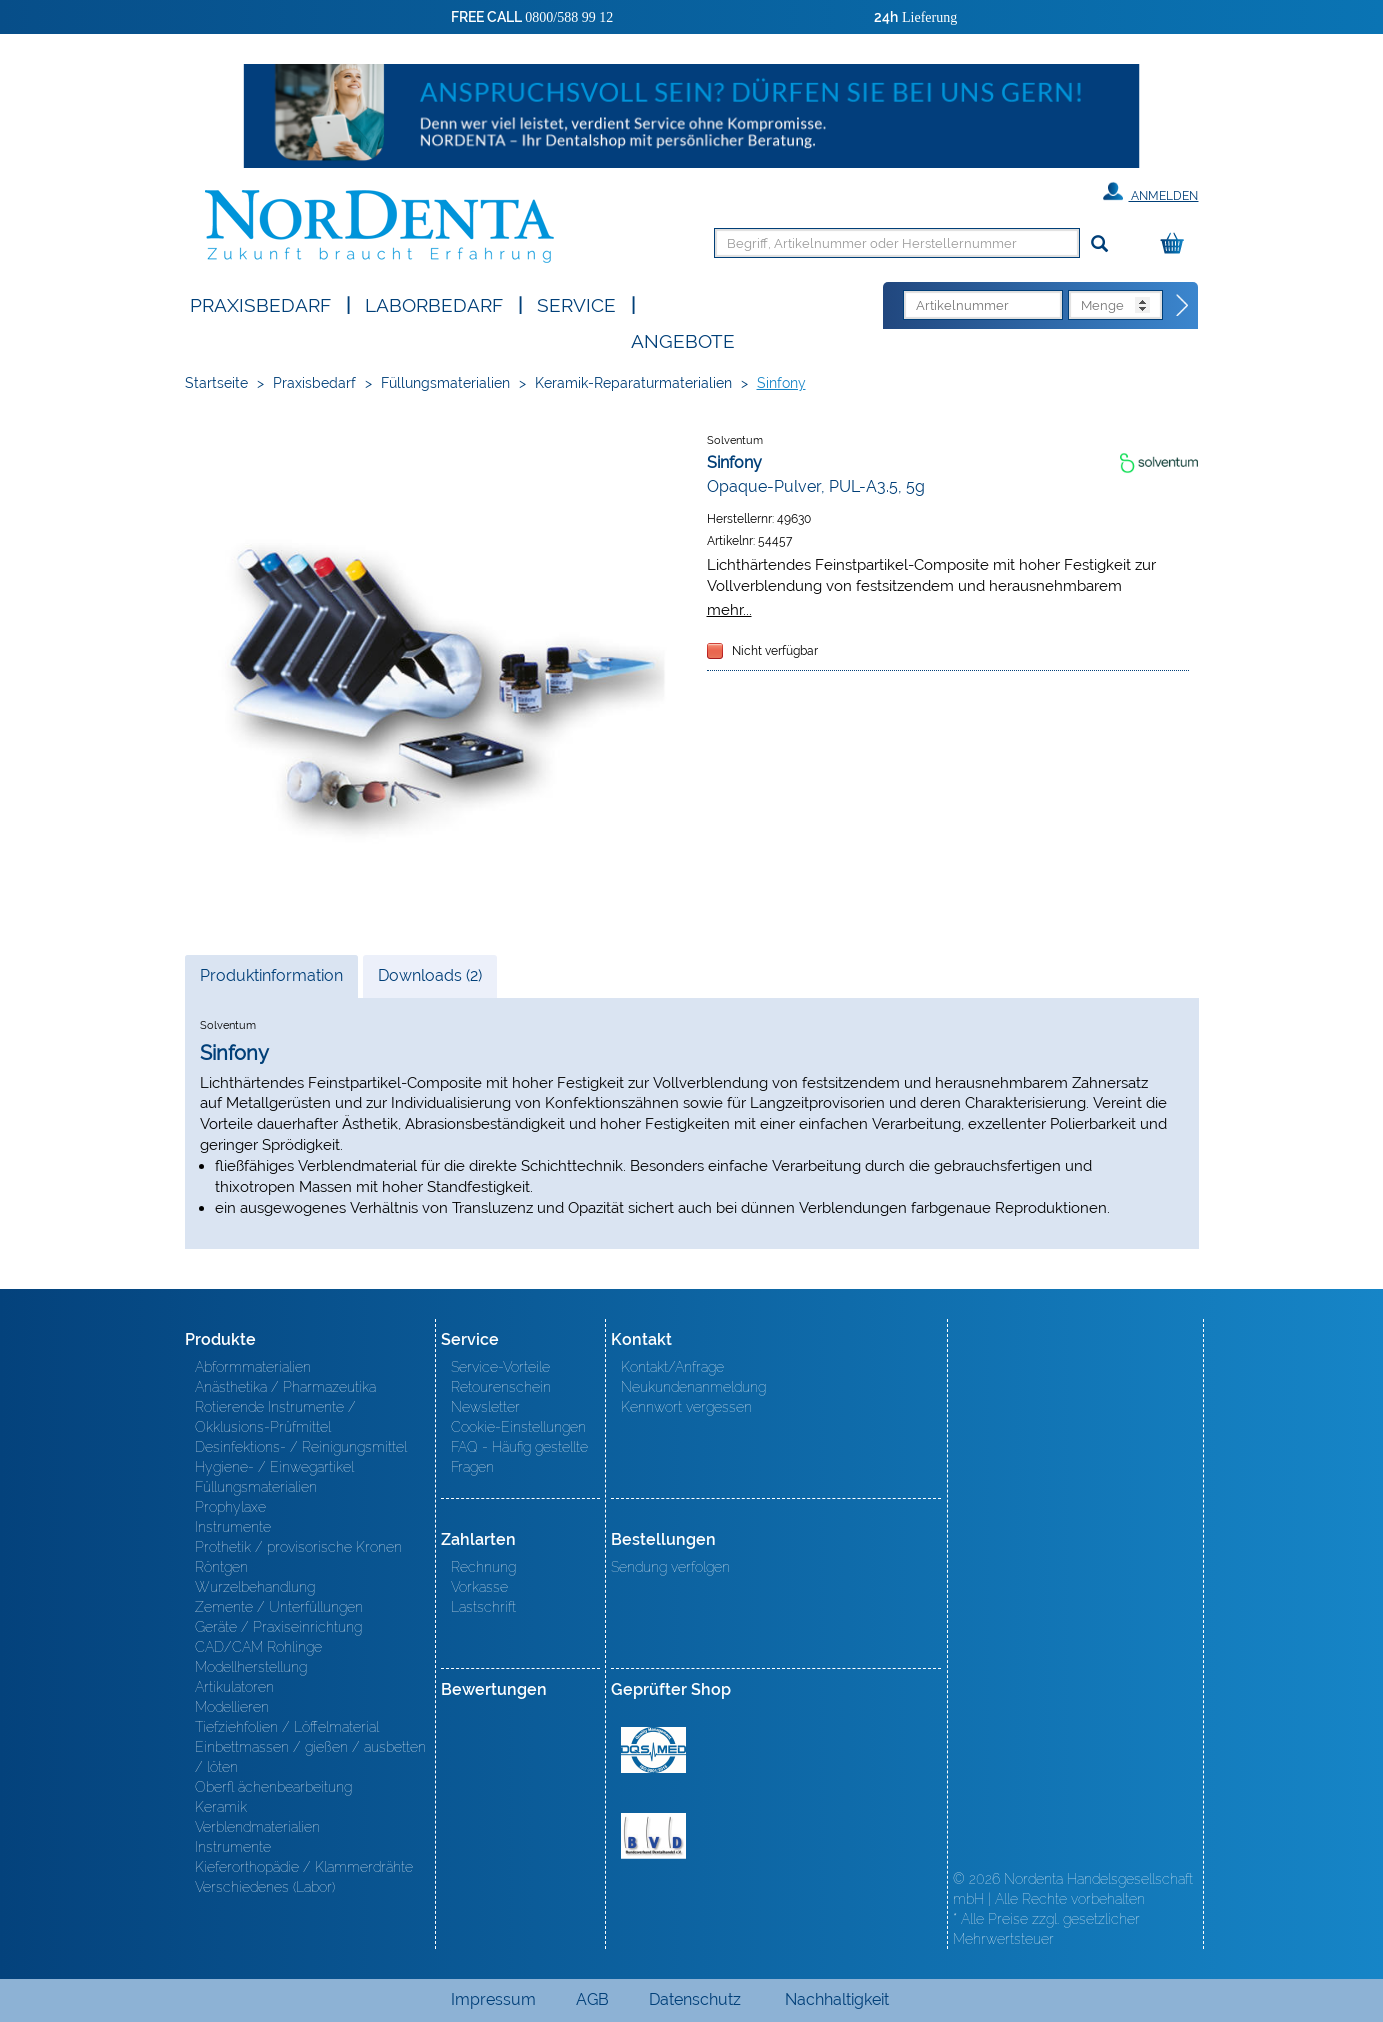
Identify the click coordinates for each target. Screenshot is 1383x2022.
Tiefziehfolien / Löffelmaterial (287, 1727)
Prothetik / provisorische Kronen (298, 1547)
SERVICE (576, 303)
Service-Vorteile (500, 1367)
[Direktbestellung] (1183, 306)
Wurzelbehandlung (255, 1587)
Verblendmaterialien (257, 1827)
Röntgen (221, 1567)
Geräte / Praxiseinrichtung (278, 1627)
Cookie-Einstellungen (518, 1427)
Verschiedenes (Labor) (265, 1887)
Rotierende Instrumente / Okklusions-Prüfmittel (275, 1417)
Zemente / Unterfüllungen (279, 1607)
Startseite (216, 383)
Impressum (493, 1999)
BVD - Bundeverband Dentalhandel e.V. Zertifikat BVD (653, 1836)
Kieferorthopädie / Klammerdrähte (304, 1867)
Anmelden (1150, 192)
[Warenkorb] (1177, 244)
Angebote (683, 339)
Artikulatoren (234, 1687)
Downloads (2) (430, 975)
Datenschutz (695, 1999)
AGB (592, 1999)
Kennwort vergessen (686, 1407)
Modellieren (232, 1707)
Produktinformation (271, 981)
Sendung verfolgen (670, 1567)
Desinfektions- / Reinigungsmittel (301, 1447)
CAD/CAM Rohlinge (258, 1647)
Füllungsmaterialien (445, 383)
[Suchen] (1099, 244)
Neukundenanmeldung (693, 1387)
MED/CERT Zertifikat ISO (653, 1750)
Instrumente (233, 1527)
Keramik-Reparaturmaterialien (633, 383)
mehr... (729, 609)
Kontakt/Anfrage (672, 1367)
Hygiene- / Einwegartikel (274, 1467)
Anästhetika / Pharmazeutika (285, 1387)
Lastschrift (483, 1607)
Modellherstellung (251, 1667)
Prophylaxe (230, 1507)
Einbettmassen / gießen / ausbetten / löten (310, 1757)
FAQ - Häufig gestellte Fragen (519, 1457)
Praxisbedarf (260, 303)
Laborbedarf (434, 303)
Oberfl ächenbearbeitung (273, 1787)
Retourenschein (501, 1387)
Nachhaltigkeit (837, 1999)
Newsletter (485, 1407)
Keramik (221, 1807)
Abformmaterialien (253, 1367)
